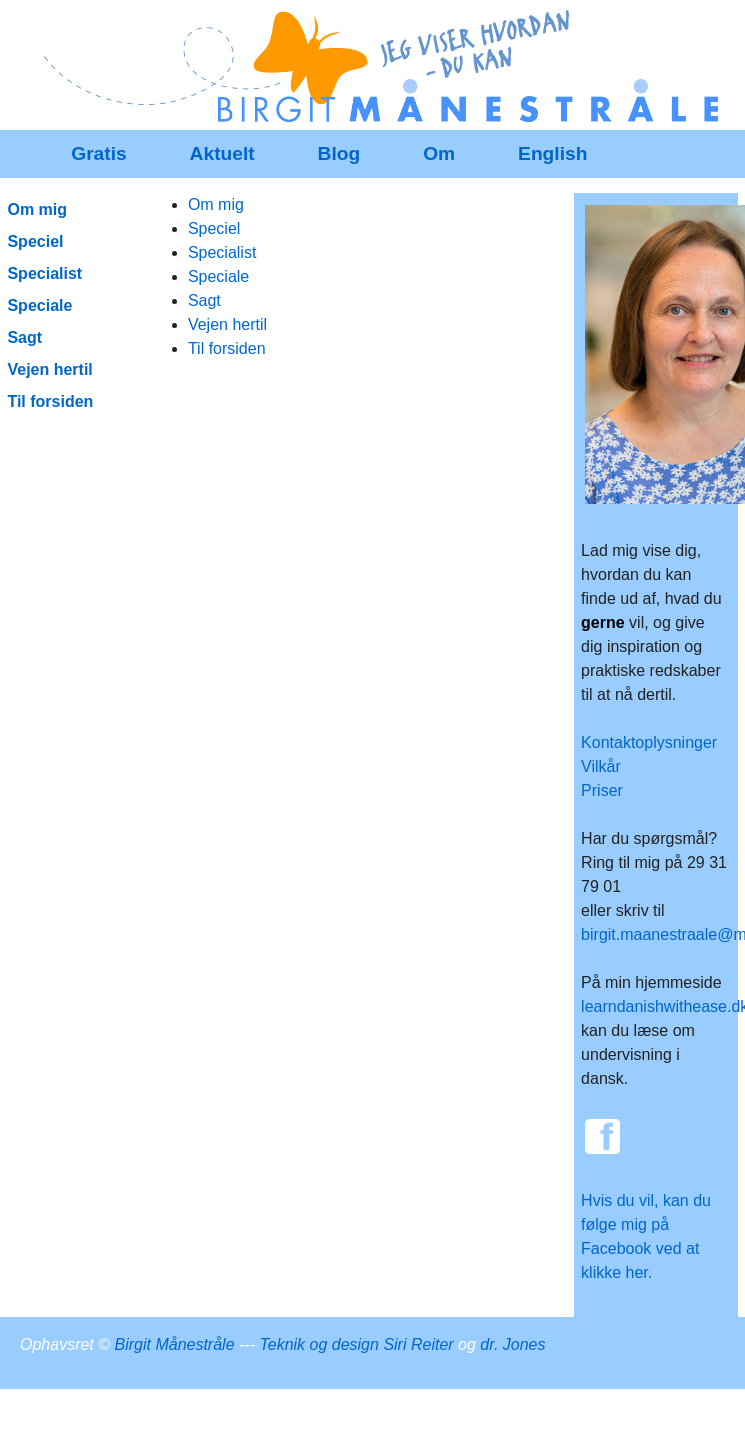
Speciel (214, 228)
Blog (339, 153)
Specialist (222, 252)
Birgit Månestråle (175, 1344)
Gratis (98, 153)
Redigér (408, 27)
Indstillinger (685, 27)
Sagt (204, 300)
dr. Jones (512, 1344)
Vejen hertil (227, 324)
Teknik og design (319, 1344)
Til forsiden (227, 348)
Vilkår (601, 766)
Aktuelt (222, 153)
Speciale (218, 276)
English (552, 153)
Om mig (216, 204)
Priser (602, 790)
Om (439, 153)
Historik (607, 27)
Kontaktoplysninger (649, 742)
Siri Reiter (418, 1344)
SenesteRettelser (508, 27)
